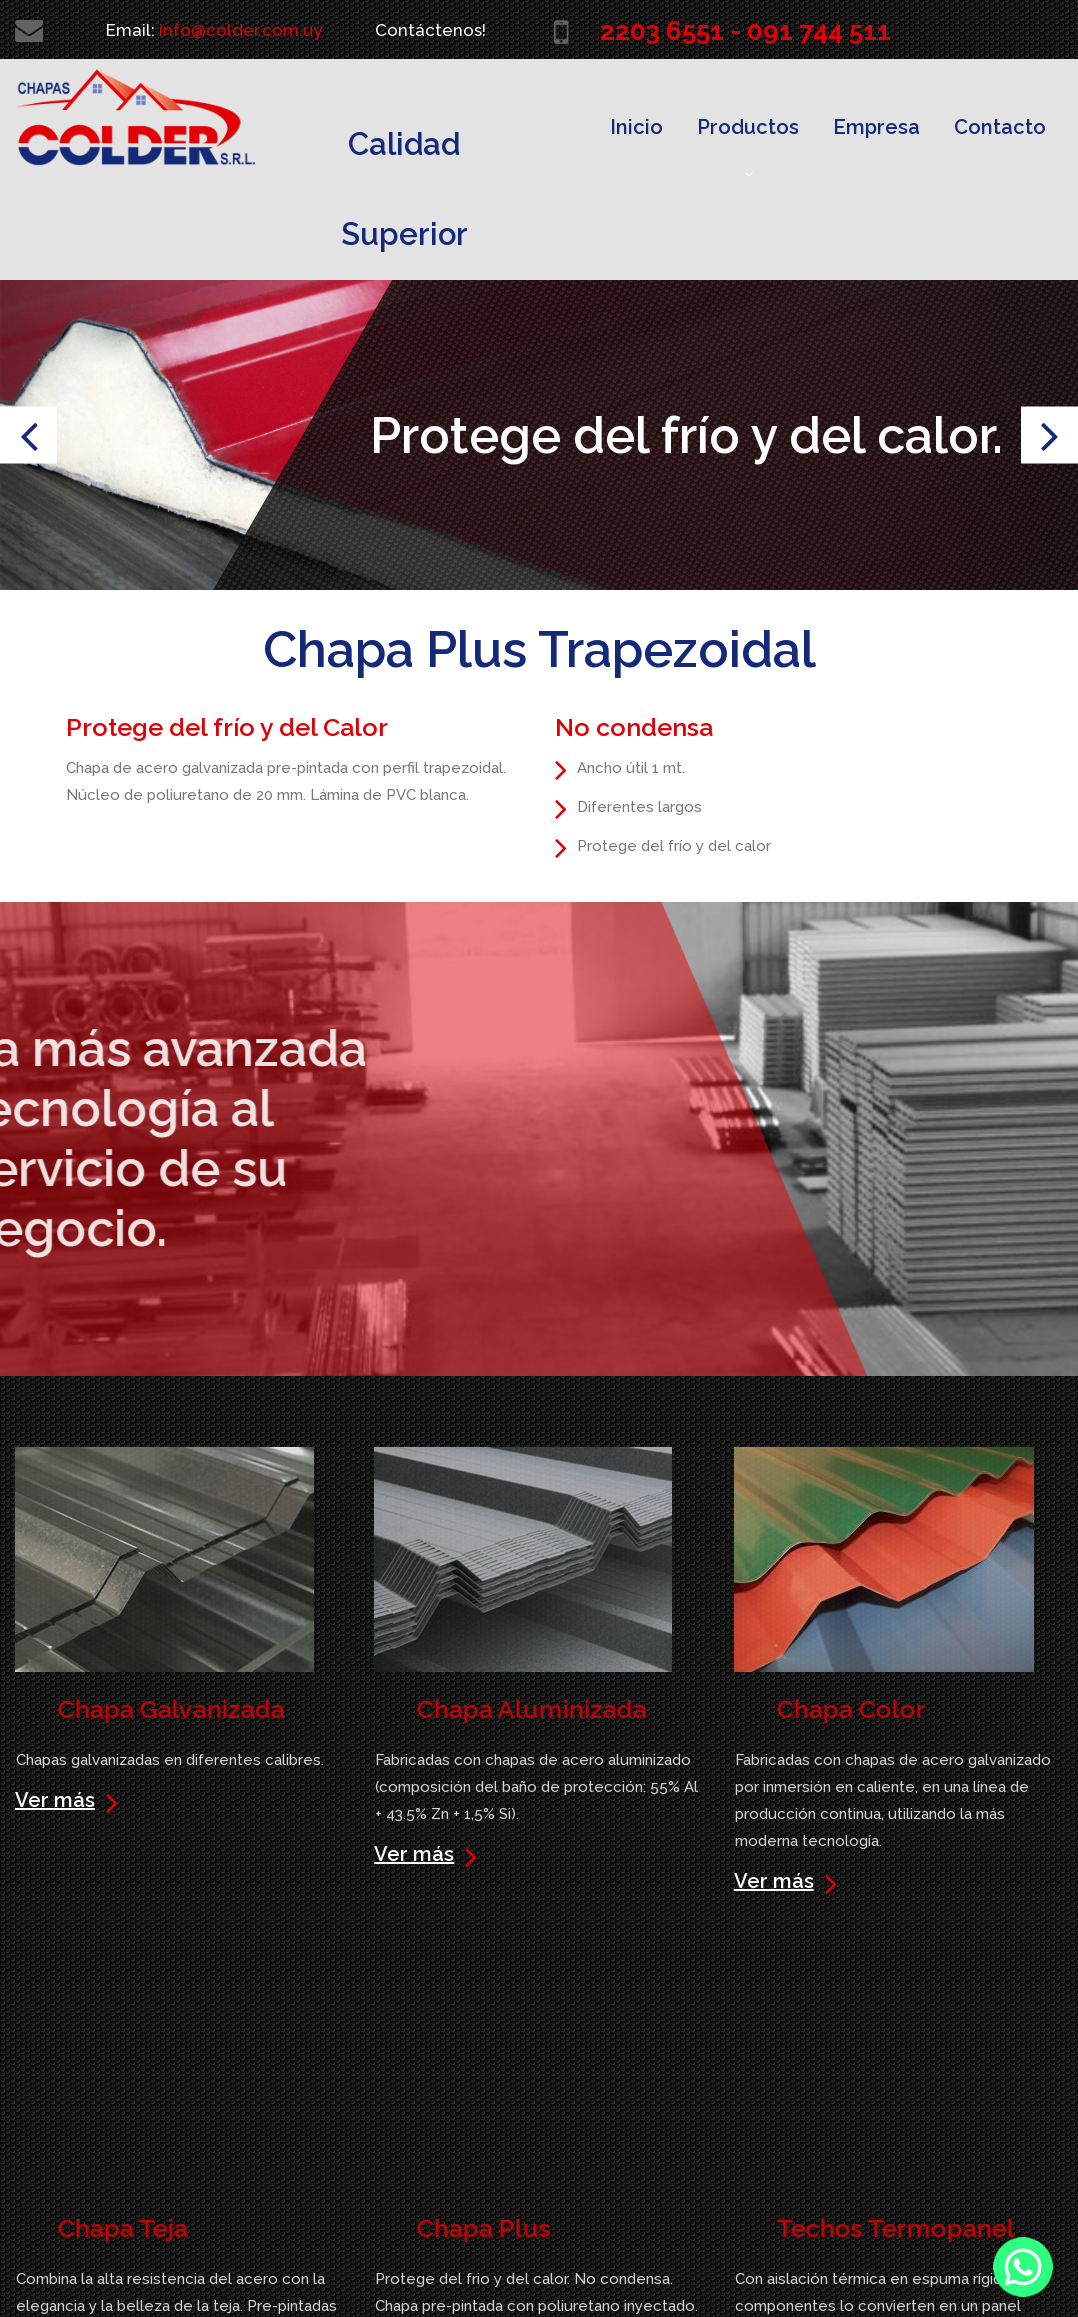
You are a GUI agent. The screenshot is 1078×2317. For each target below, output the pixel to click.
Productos (748, 148)
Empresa (876, 127)
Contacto (1000, 127)
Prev (28, 435)
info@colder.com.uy (240, 30)
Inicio (636, 127)
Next (1049, 435)
